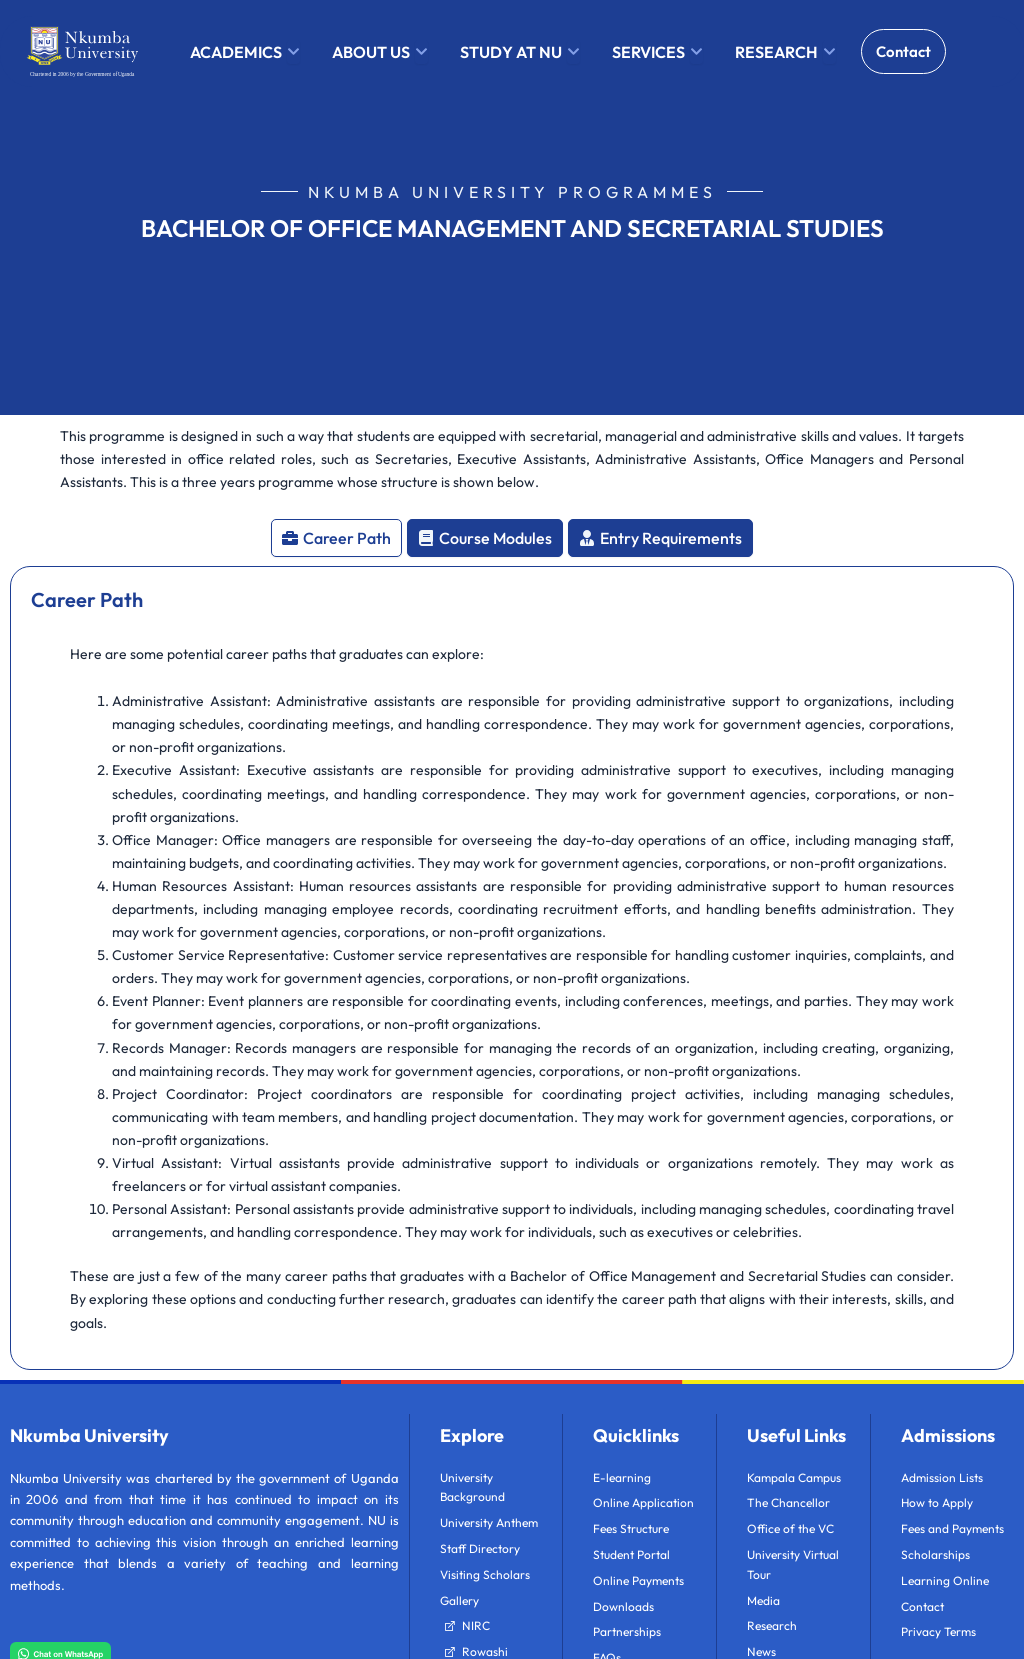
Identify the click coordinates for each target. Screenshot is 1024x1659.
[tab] (336, 538)
